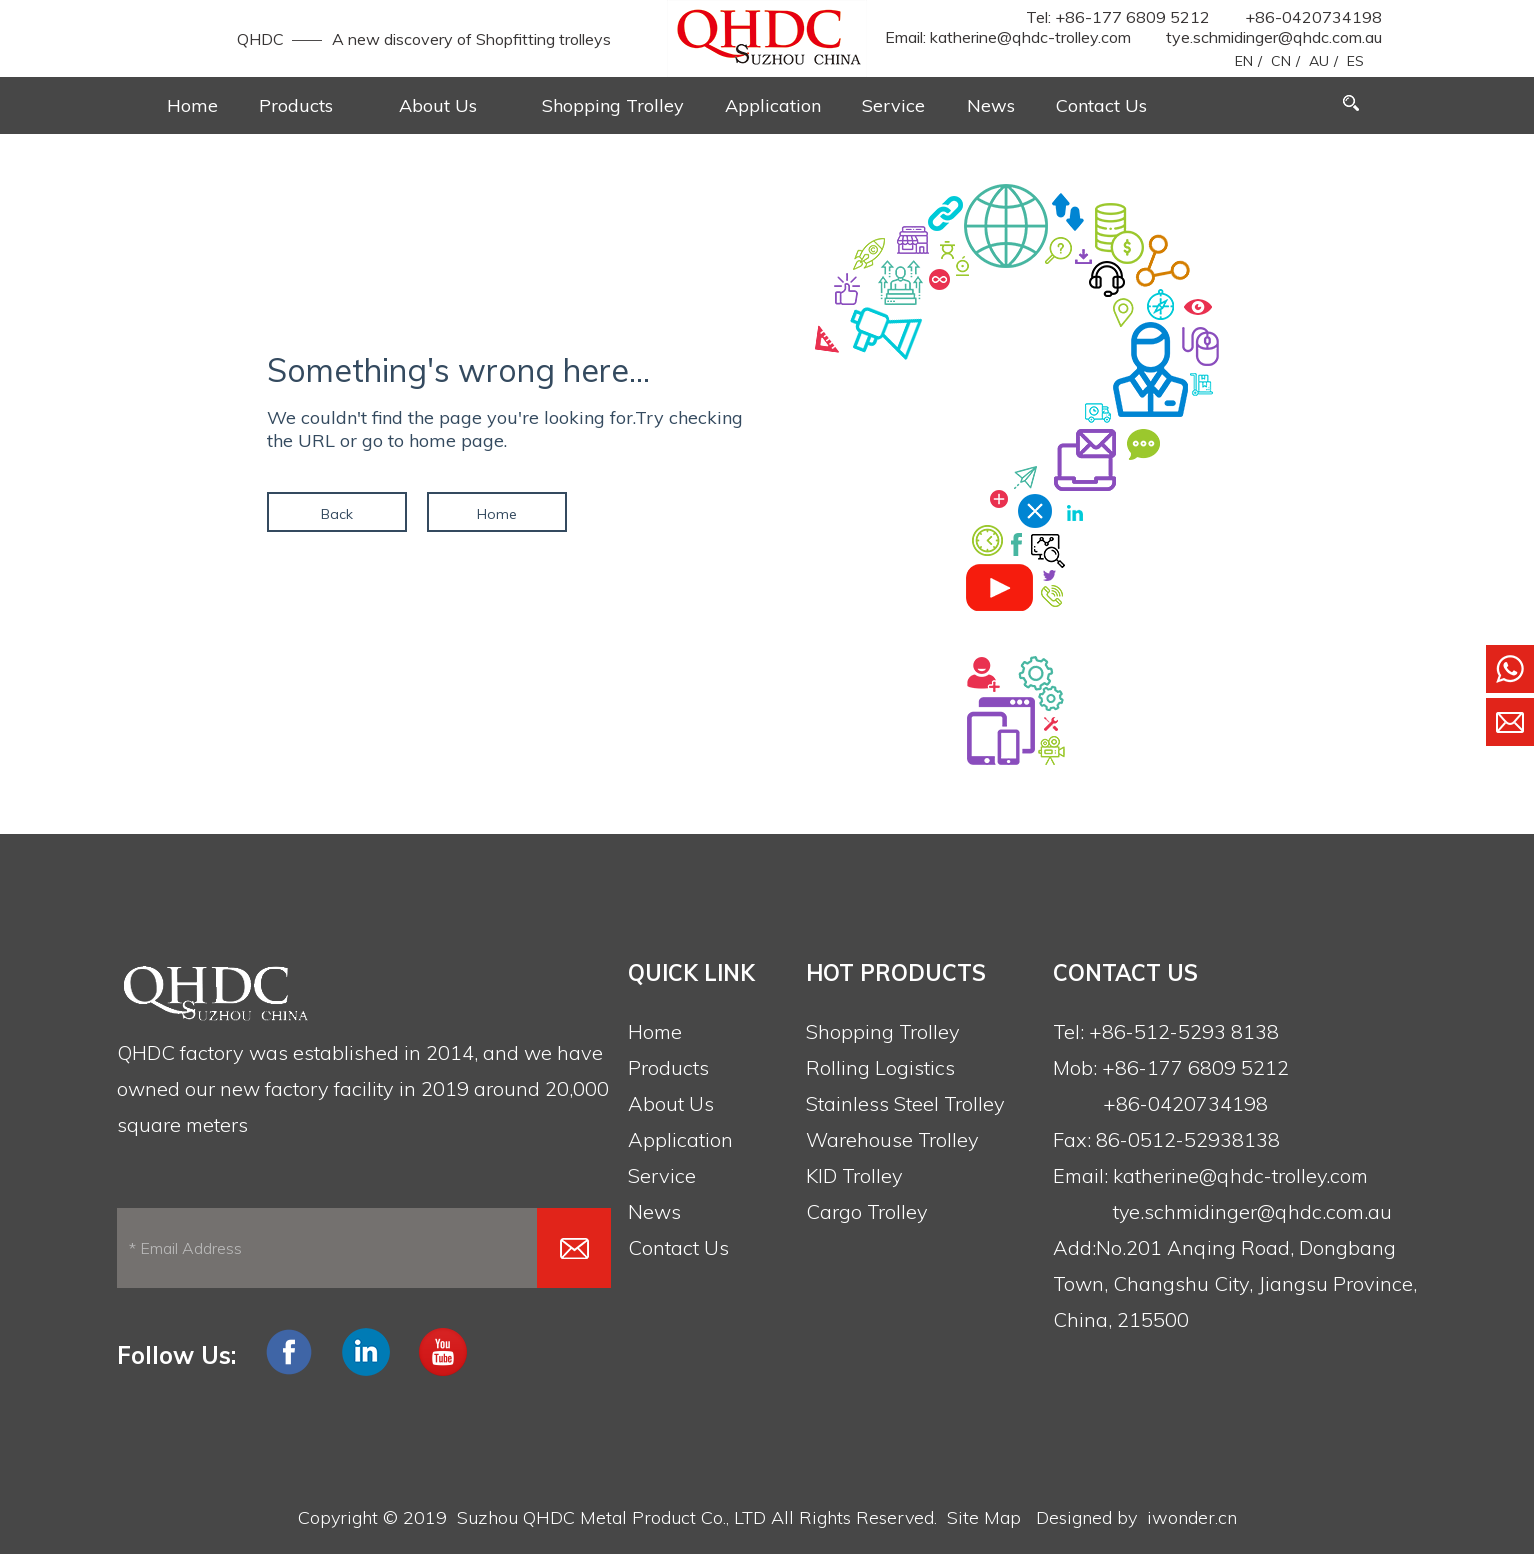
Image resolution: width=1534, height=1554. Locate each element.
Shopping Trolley (883, 1031)
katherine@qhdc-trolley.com (1030, 37)
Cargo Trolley (867, 1211)
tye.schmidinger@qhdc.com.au (1274, 37)
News (654, 1211)
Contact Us (678, 1247)
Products (668, 1067)
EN (1244, 61)
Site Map (984, 1517)
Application (680, 1139)
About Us (671, 1103)
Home (497, 514)
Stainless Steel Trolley (905, 1103)
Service (662, 1175)
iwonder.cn (1192, 1517)
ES (1355, 61)
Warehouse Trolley (892, 1139)
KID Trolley (854, 1175)
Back (337, 514)
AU (1319, 61)
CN (1281, 61)
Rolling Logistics (880, 1067)
